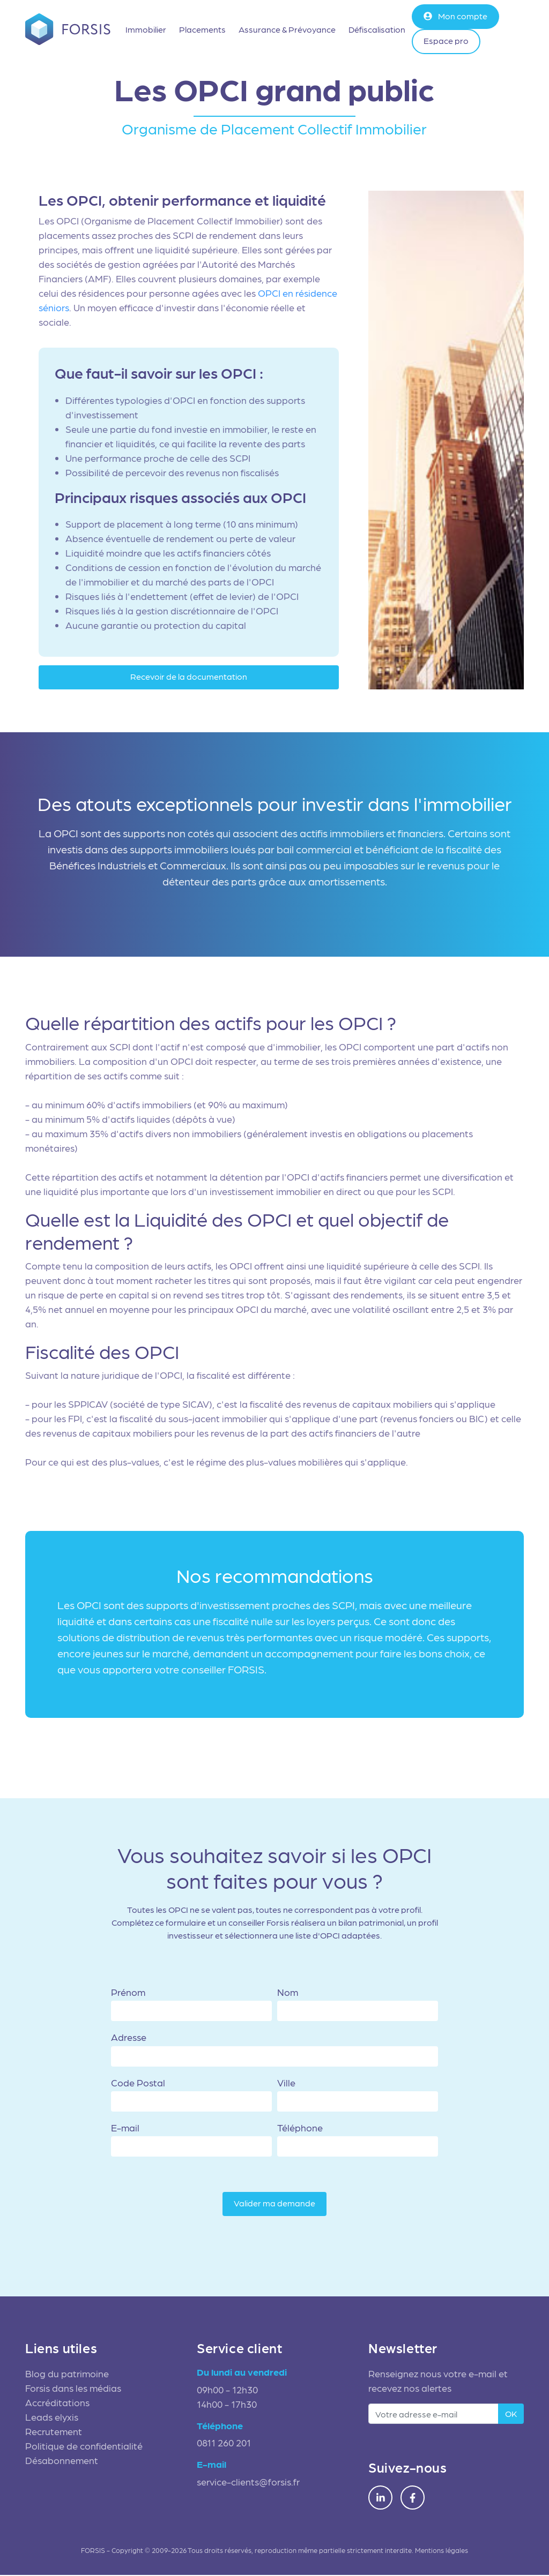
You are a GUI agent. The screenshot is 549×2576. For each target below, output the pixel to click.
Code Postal (138, 2083)
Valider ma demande (274, 2204)
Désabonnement (61, 2461)
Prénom (128, 1993)
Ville (286, 2083)
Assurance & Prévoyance (287, 29)
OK (511, 2414)
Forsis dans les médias (73, 2388)
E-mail (125, 2128)
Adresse (128, 2038)
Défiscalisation (377, 29)
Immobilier (146, 29)
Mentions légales (441, 2551)
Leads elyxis (51, 2417)
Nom (287, 1993)
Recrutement (53, 2432)
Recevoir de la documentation (188, 677)
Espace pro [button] (446, 40)
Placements (203, 29)
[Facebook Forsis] (412, 2499)
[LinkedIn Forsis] (380, 2499)
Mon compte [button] (456, 16)
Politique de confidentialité (84, 2446)
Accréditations (57, 2403)
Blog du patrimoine (67, 2374)
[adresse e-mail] (433, 2415)
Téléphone (300, 2128)
